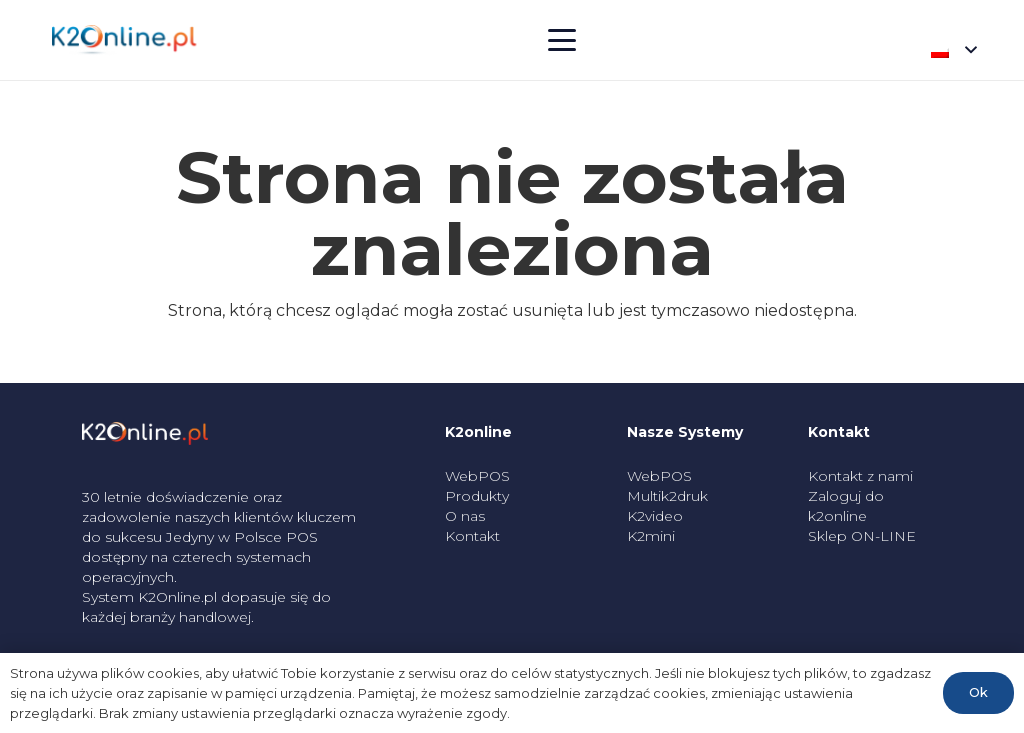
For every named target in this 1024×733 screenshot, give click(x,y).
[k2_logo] (124, 40)
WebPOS (477, 476)
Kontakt (472, 536)
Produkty (477, 496)
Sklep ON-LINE (862, 536)
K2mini (651, 536)
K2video (655, 516)
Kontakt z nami (860, 476)
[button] (562, 40)
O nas (465, 516)
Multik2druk (667, 496)
